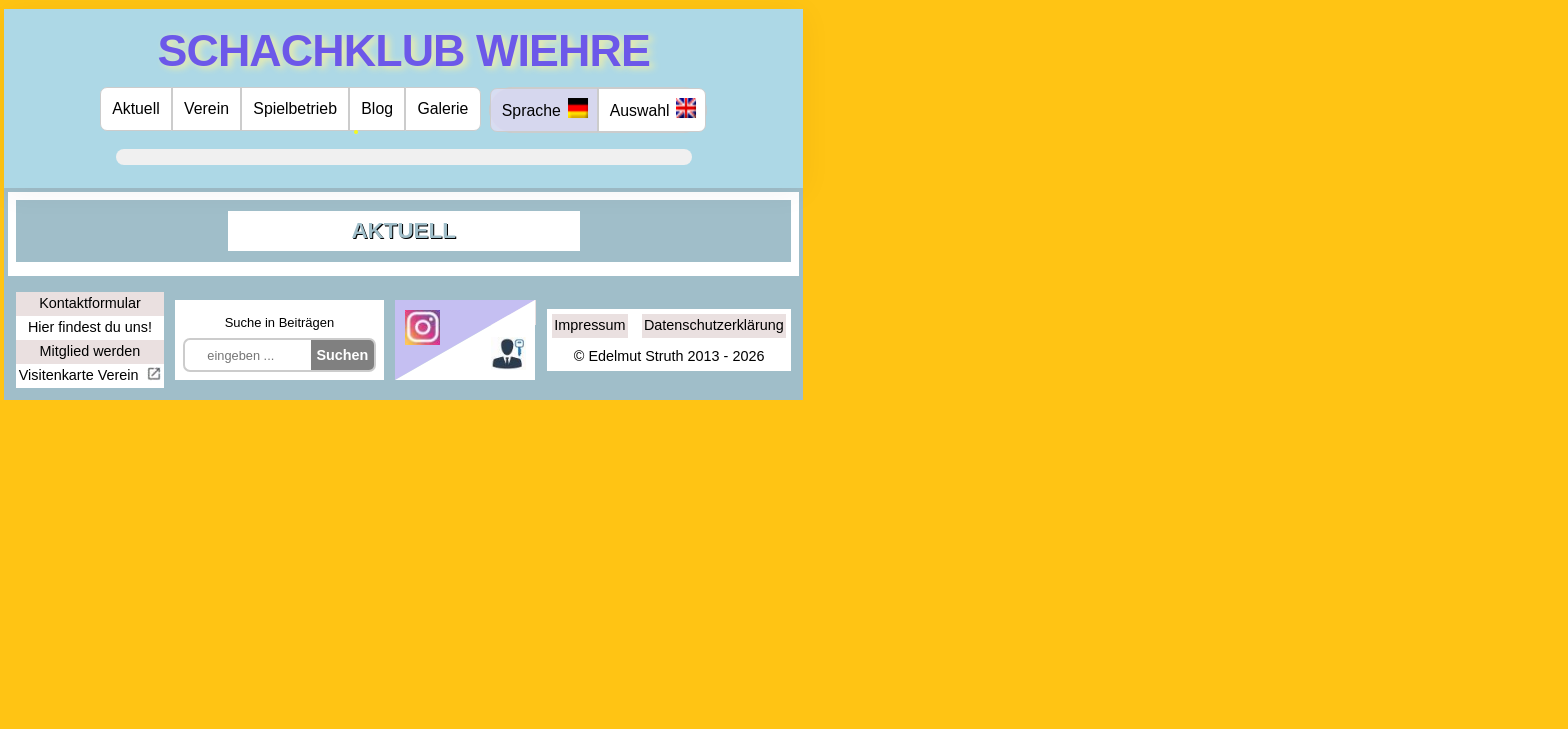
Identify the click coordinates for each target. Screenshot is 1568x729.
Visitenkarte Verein (81, 375)
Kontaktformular (90, 303)
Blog (377, 108)
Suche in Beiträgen (279, 322)
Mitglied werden (90, 351)
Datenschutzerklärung (714, 325)
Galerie (442, 108)
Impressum (589, 325)
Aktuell (136, 108)
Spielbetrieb (295, 108)
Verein (206, 108)
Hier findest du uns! (90, 327)
